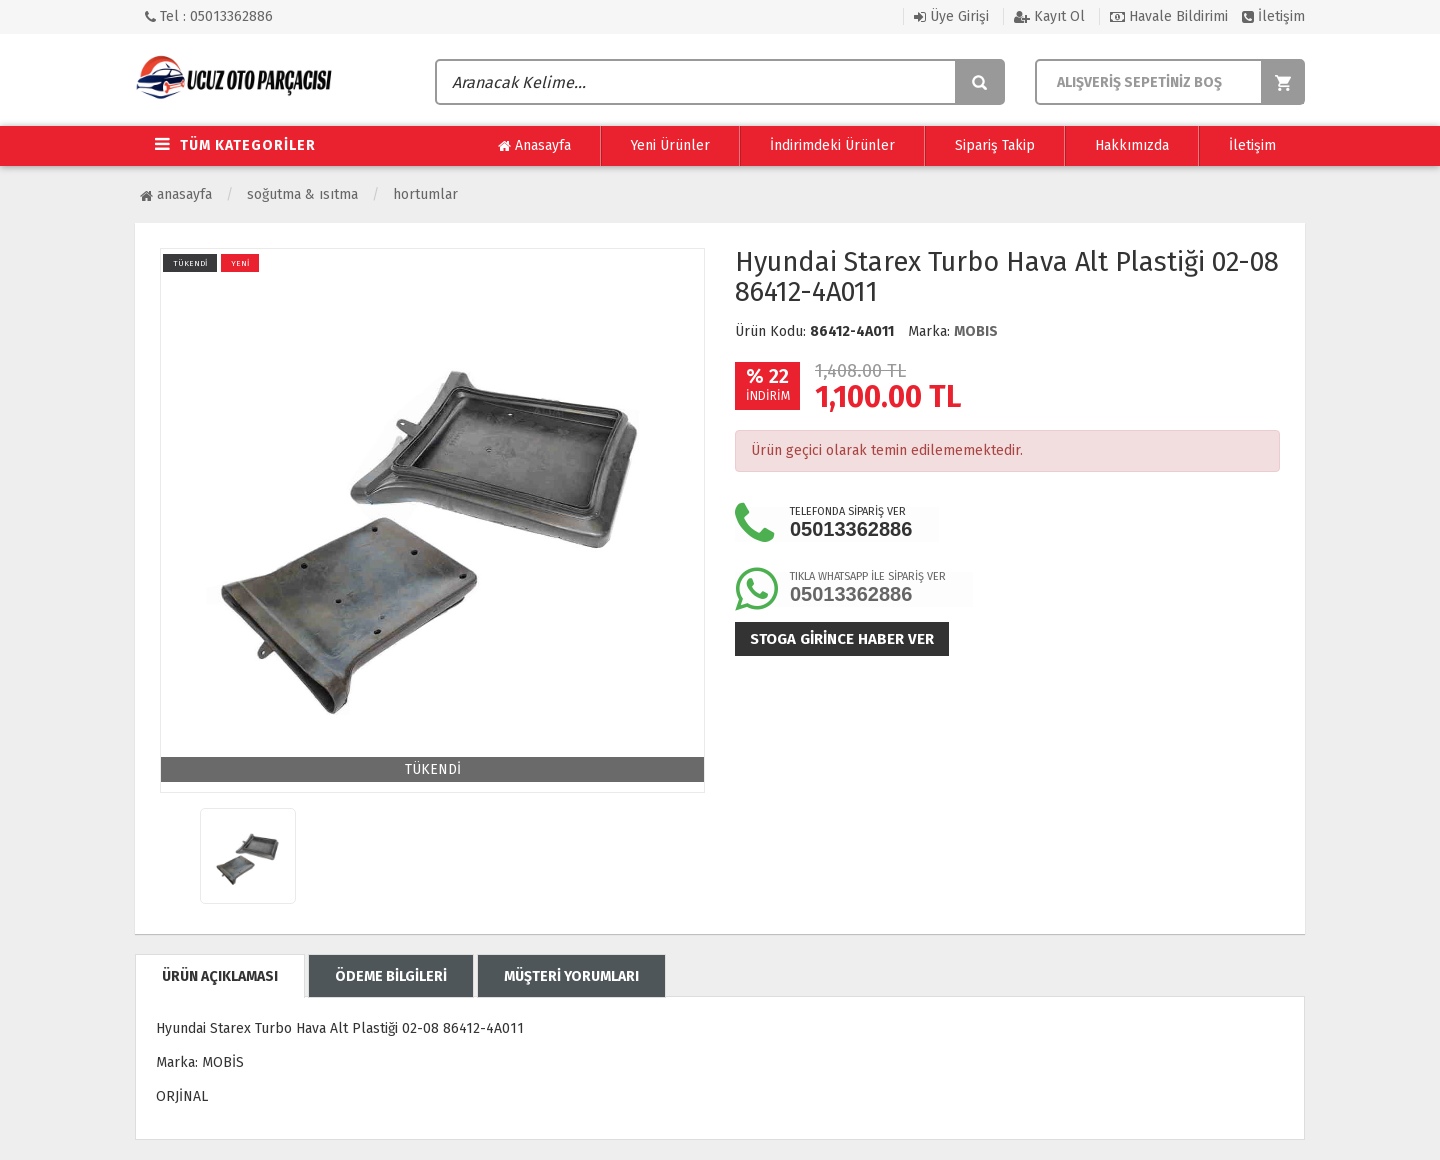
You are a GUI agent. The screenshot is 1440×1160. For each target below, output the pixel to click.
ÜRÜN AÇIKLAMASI (220, 976)
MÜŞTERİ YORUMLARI (571, 976)
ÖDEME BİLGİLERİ (391, 976)
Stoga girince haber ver (842, 639)
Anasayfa (534, 146)
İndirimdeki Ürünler (832, 145)
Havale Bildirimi (1169, 16)
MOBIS (976, 331)
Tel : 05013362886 (209, 16)
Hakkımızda (1132, 145)
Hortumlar (425, 194)
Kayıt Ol (1049, 16)
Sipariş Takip (995, 145)
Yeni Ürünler (670, 145)
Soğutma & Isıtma (302, 194)
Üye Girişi (951, 16)
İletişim (1273, 16)
